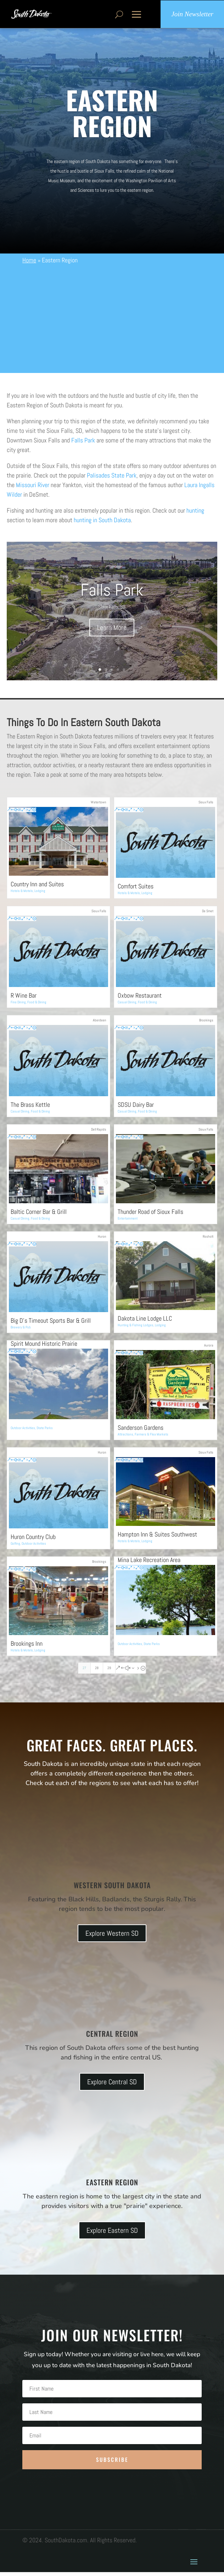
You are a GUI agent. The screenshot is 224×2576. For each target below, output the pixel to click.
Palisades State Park (111, 479)
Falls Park (83, 444)
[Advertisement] (112, 321)
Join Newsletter (192, 15)
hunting (195, 514)
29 (109, 1671)
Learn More (112, 631)
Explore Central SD (112, 2085)
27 (84, 1671)
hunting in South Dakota (102, 523)
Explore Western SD (112, 1936)
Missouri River (32, 488)
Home (29, 264)
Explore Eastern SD (112, 2234)
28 (97, 1671)
